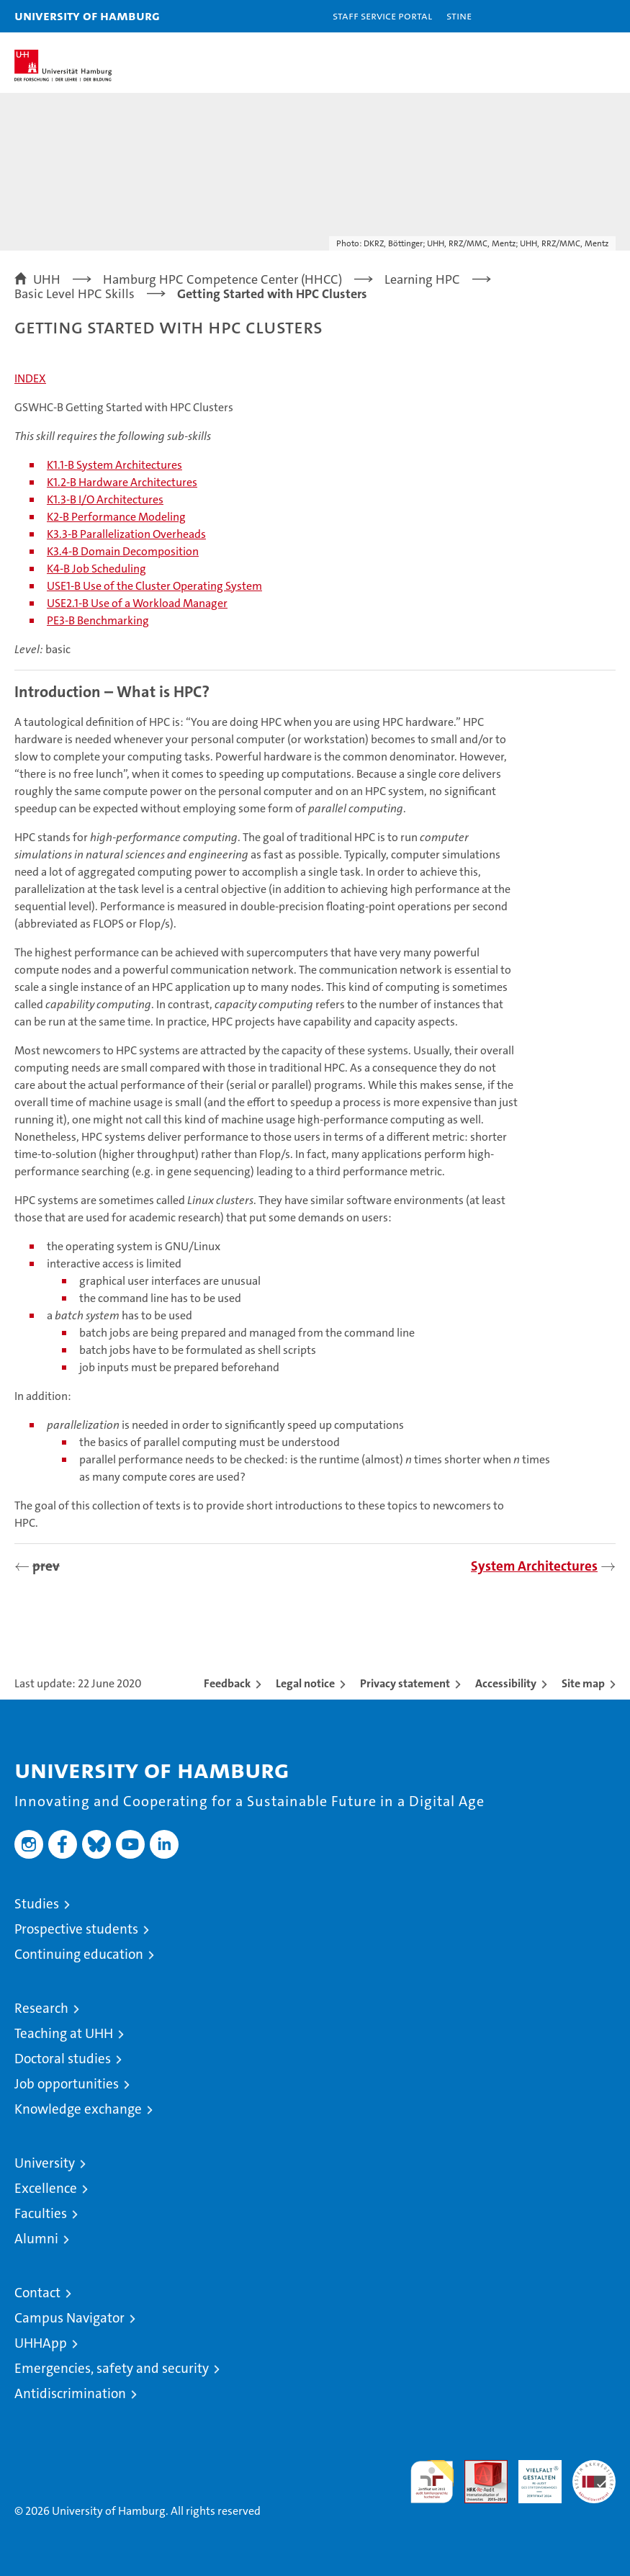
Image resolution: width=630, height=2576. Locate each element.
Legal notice (305, 1683)
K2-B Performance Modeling (116, 516)
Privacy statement (405, 1683)
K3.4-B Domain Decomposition (123, 551)
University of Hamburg (87, 15)
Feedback (227, 1683)
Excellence (45, 2188)
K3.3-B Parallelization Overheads (126, 534)
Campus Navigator (69, 2318)
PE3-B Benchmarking (98, 620)
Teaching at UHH (63, 2033)
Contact (37, 2293)
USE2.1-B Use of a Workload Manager (137, 603)
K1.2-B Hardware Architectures (122, 482)
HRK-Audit (532, 2475)
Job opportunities (66, 2084)
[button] (574, 16)
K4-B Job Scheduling (96, 568)
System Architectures (534, 1566)
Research (41, 2008)
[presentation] (22, 1567)
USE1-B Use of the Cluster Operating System (154, 585)
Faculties (40, 2213)
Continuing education (78, 1954)
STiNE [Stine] (459, 15)
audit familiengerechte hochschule (432, 2481)
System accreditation (594, 2475)
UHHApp (40, 2343)
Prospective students (76, 1929)
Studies (36, 1904)
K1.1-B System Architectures (114, 464)
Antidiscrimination (70, 2393)
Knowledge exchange (78, 2109)
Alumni (36, 2239)
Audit (478, 2467)
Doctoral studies (62, 2059)
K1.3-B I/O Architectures (105, 499)
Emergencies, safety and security (111, 2368)
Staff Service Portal (382, 15)
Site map (583, 1683)
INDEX (30, 378)
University (44, 2163)
